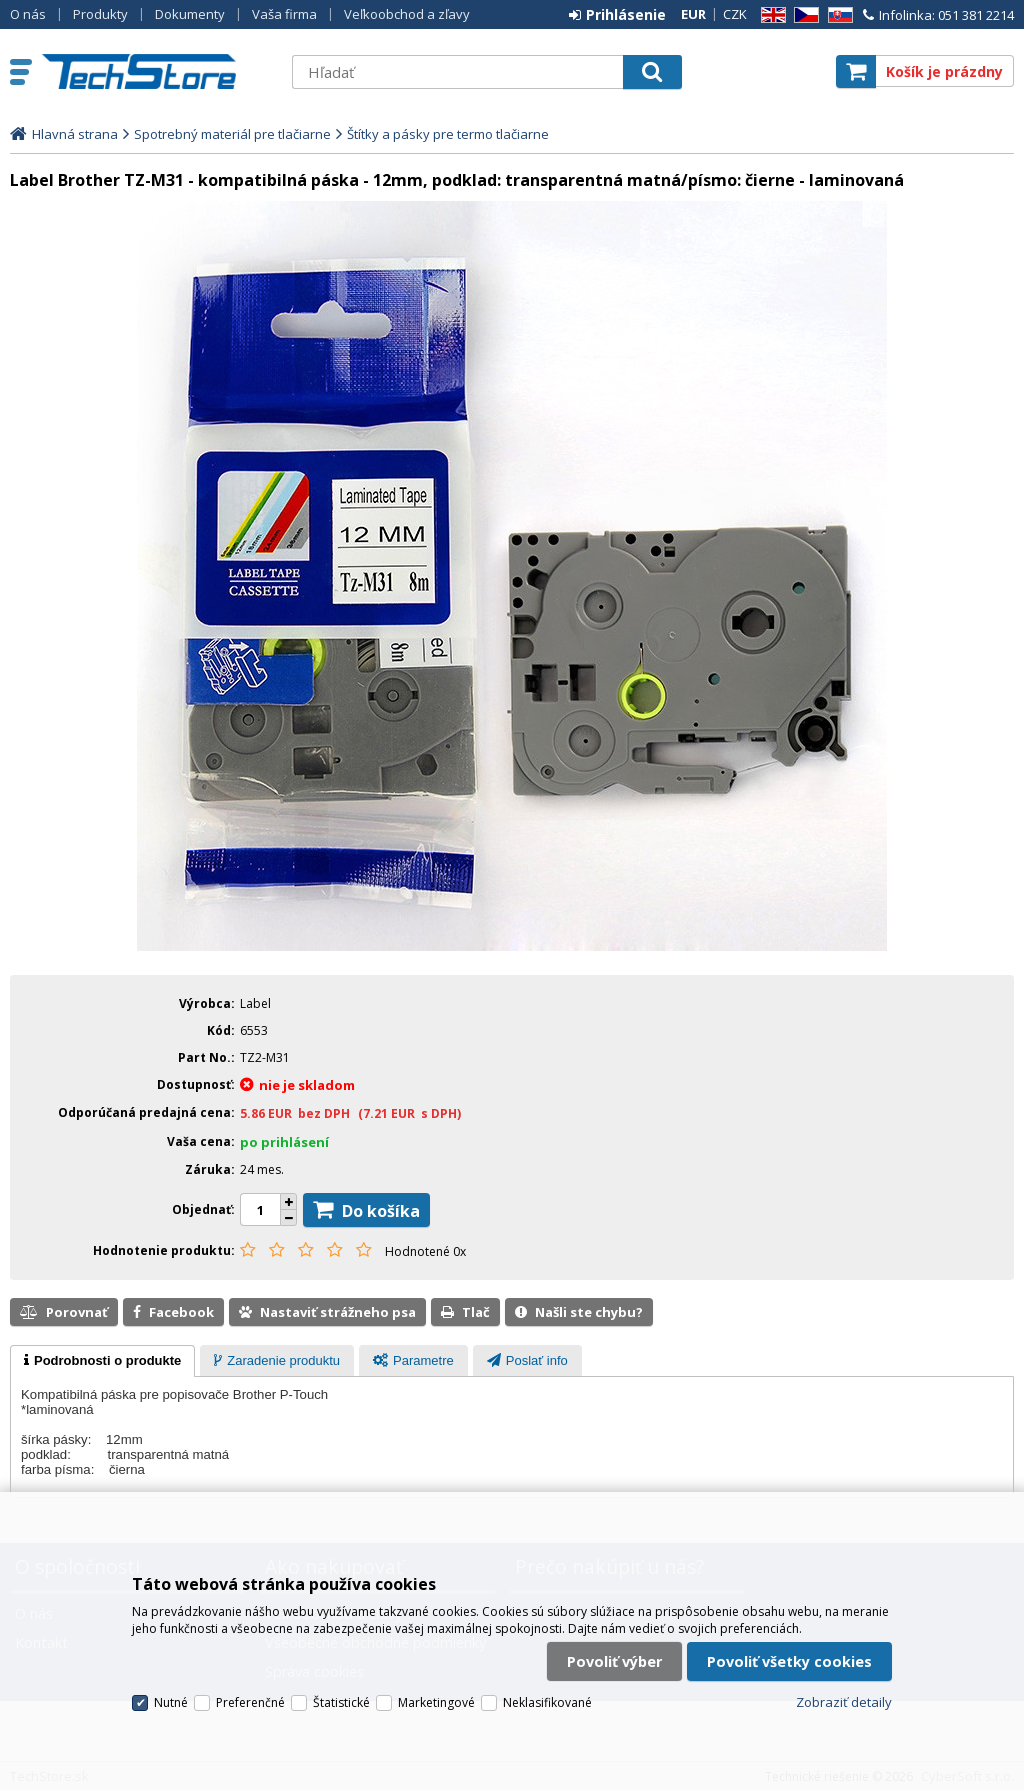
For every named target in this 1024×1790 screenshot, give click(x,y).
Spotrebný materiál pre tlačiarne (232, 134)
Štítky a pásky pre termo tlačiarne (448, 134)
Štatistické (341, 1702)
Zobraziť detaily (844, 1702)
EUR (693, 14)
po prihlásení (284, 1142)
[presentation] (102, 1361)
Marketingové (436, 1702)
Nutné (171, 1702)
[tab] (102, 1361)
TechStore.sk (157, 71)
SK (837, 15)
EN (770, 15)
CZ (803, 15)
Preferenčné (250, 1702)
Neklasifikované (547, 1702)
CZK (735, 14)
